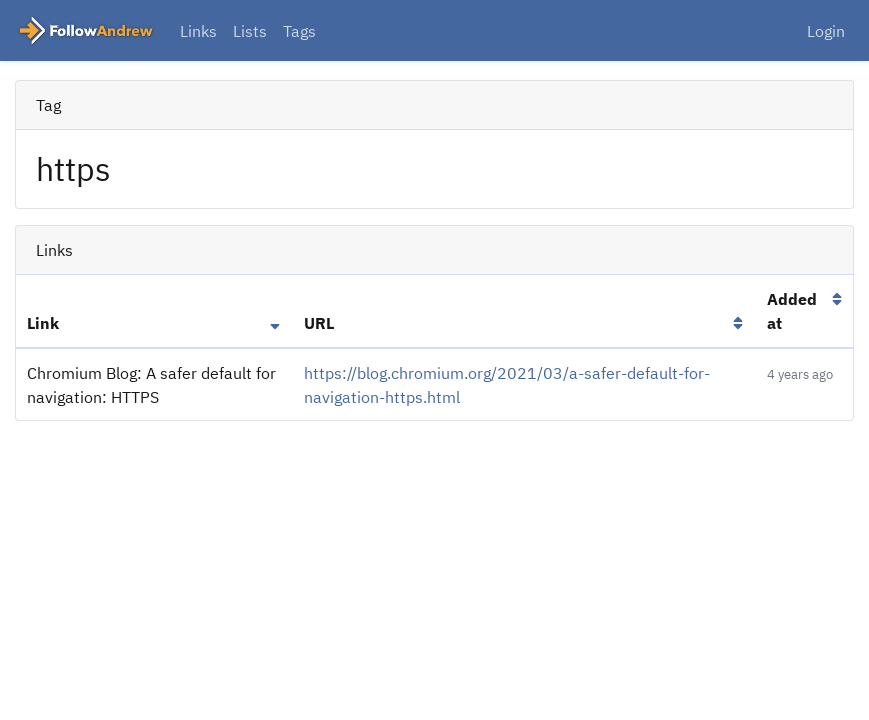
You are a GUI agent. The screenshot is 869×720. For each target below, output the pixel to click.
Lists (250, 31)
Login (826, 31)
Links (198, 31)
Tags (299, 31)
